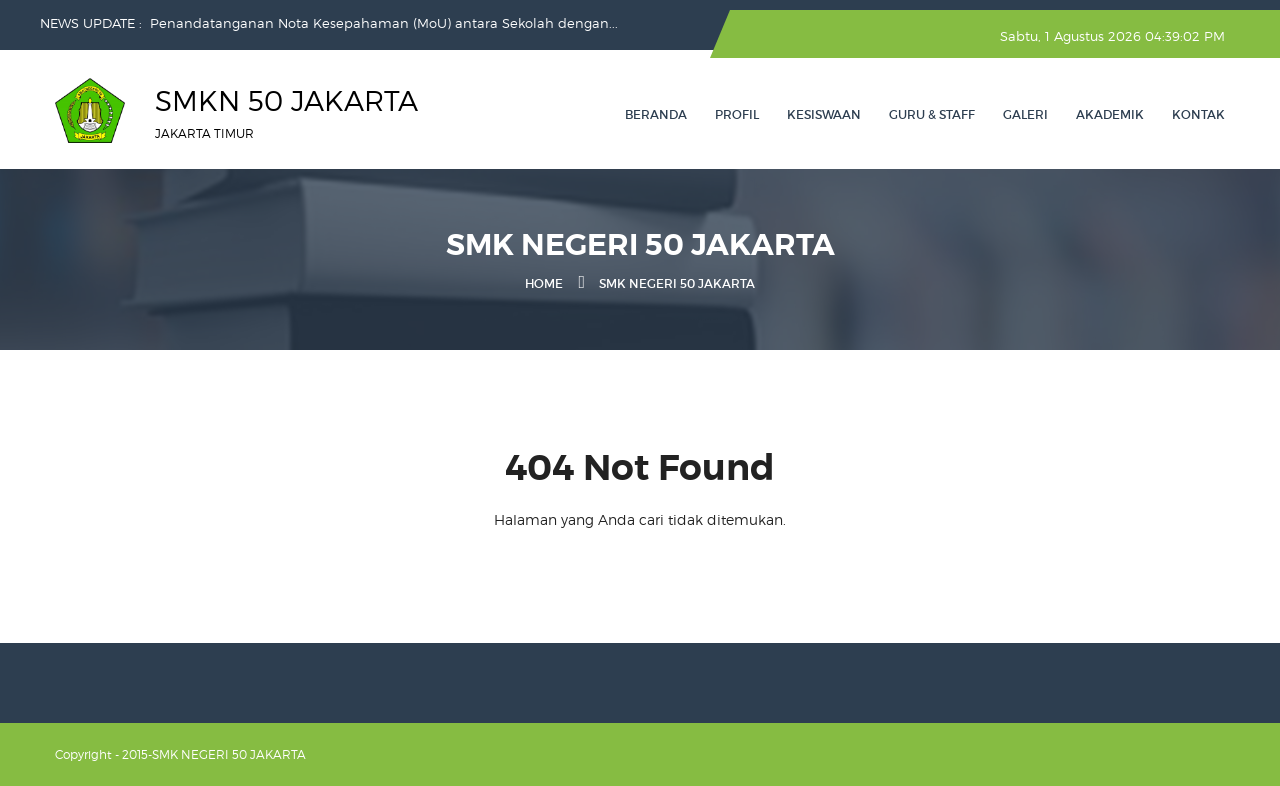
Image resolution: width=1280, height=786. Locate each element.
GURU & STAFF (932, 114)
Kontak (1198, 114)
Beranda (656, 114)
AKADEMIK (1110, 114)
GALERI (1025, 114)
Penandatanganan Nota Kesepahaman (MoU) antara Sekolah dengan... (384, 23)
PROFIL (737, 114)
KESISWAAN (824, 114)
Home (544, 283)
